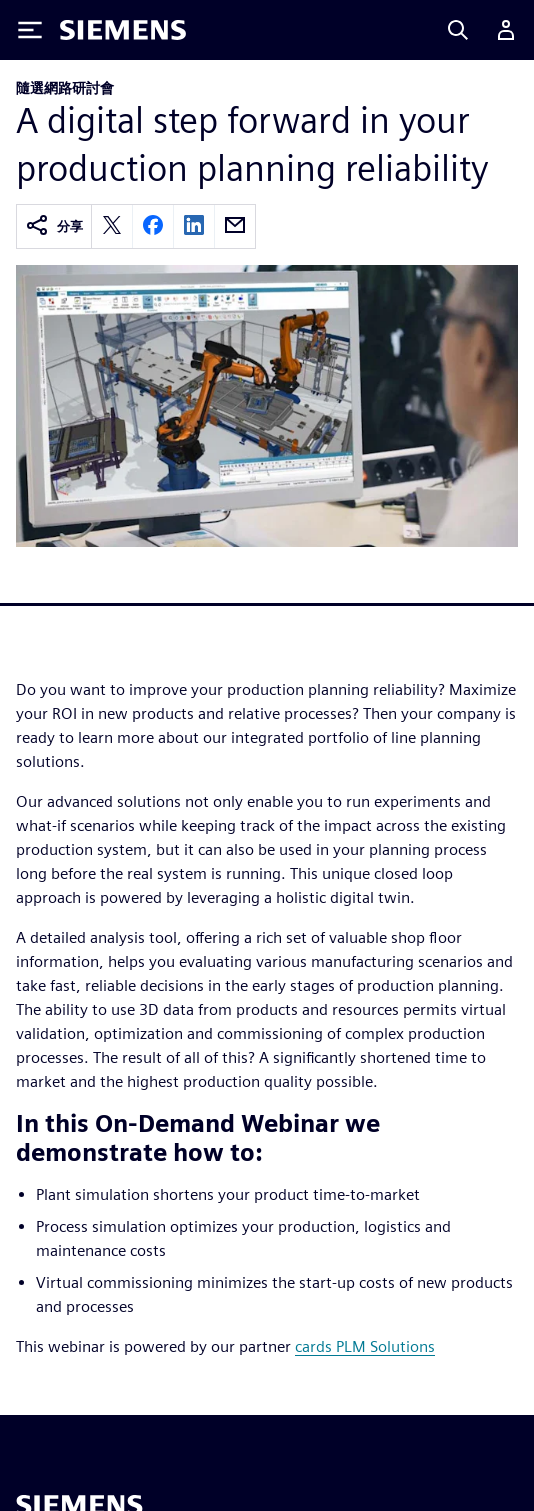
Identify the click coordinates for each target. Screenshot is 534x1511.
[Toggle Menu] (30, 30)
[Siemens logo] (123, 30)
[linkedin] (194, 226)
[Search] (458, 30)
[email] (235, 226)
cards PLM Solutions (365, 1346)
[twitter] (112, 226)
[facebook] (153, 226)
